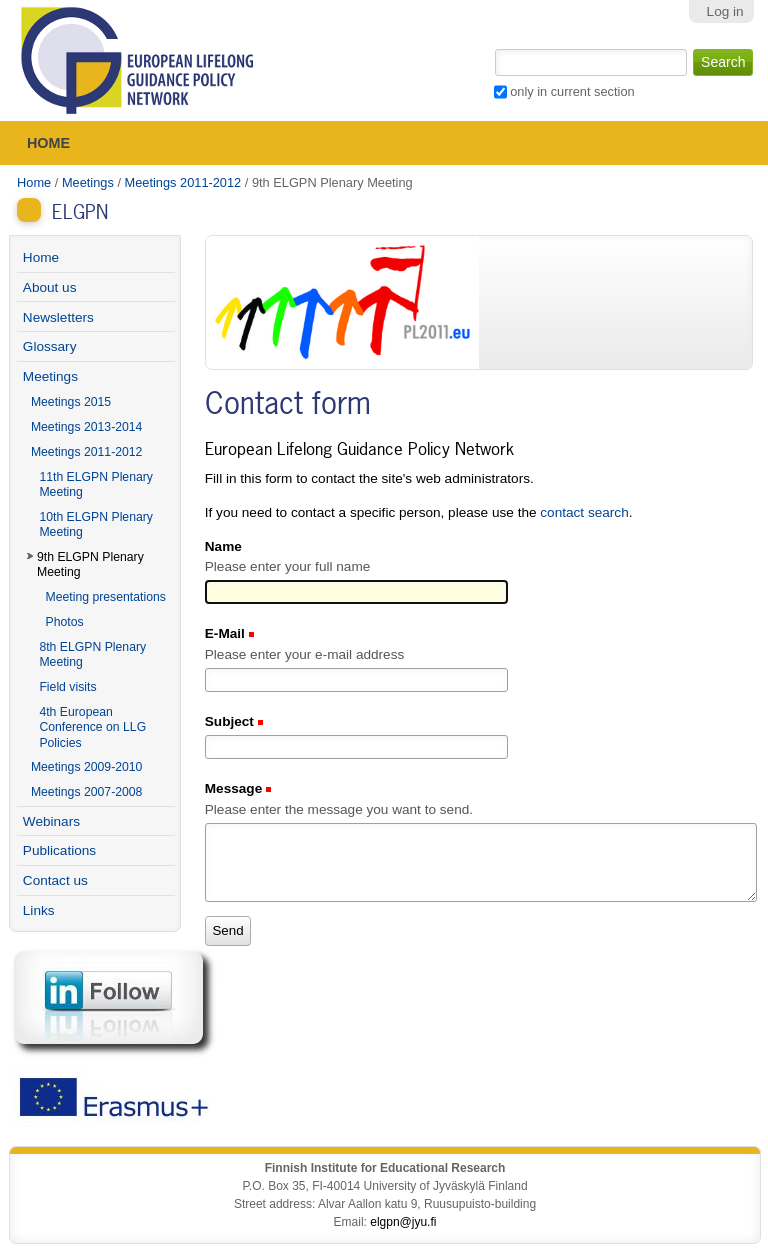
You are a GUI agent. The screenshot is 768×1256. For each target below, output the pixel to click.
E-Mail (227, 633)
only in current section (572, 91)
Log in (725, 11)
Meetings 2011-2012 (183, 182)
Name (223, 546)
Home (48, 143)
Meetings (88, 182)
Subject (231, 721)
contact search (584, 512)
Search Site (492, 47)
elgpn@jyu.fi (403, 1222)
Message (235, 788)
